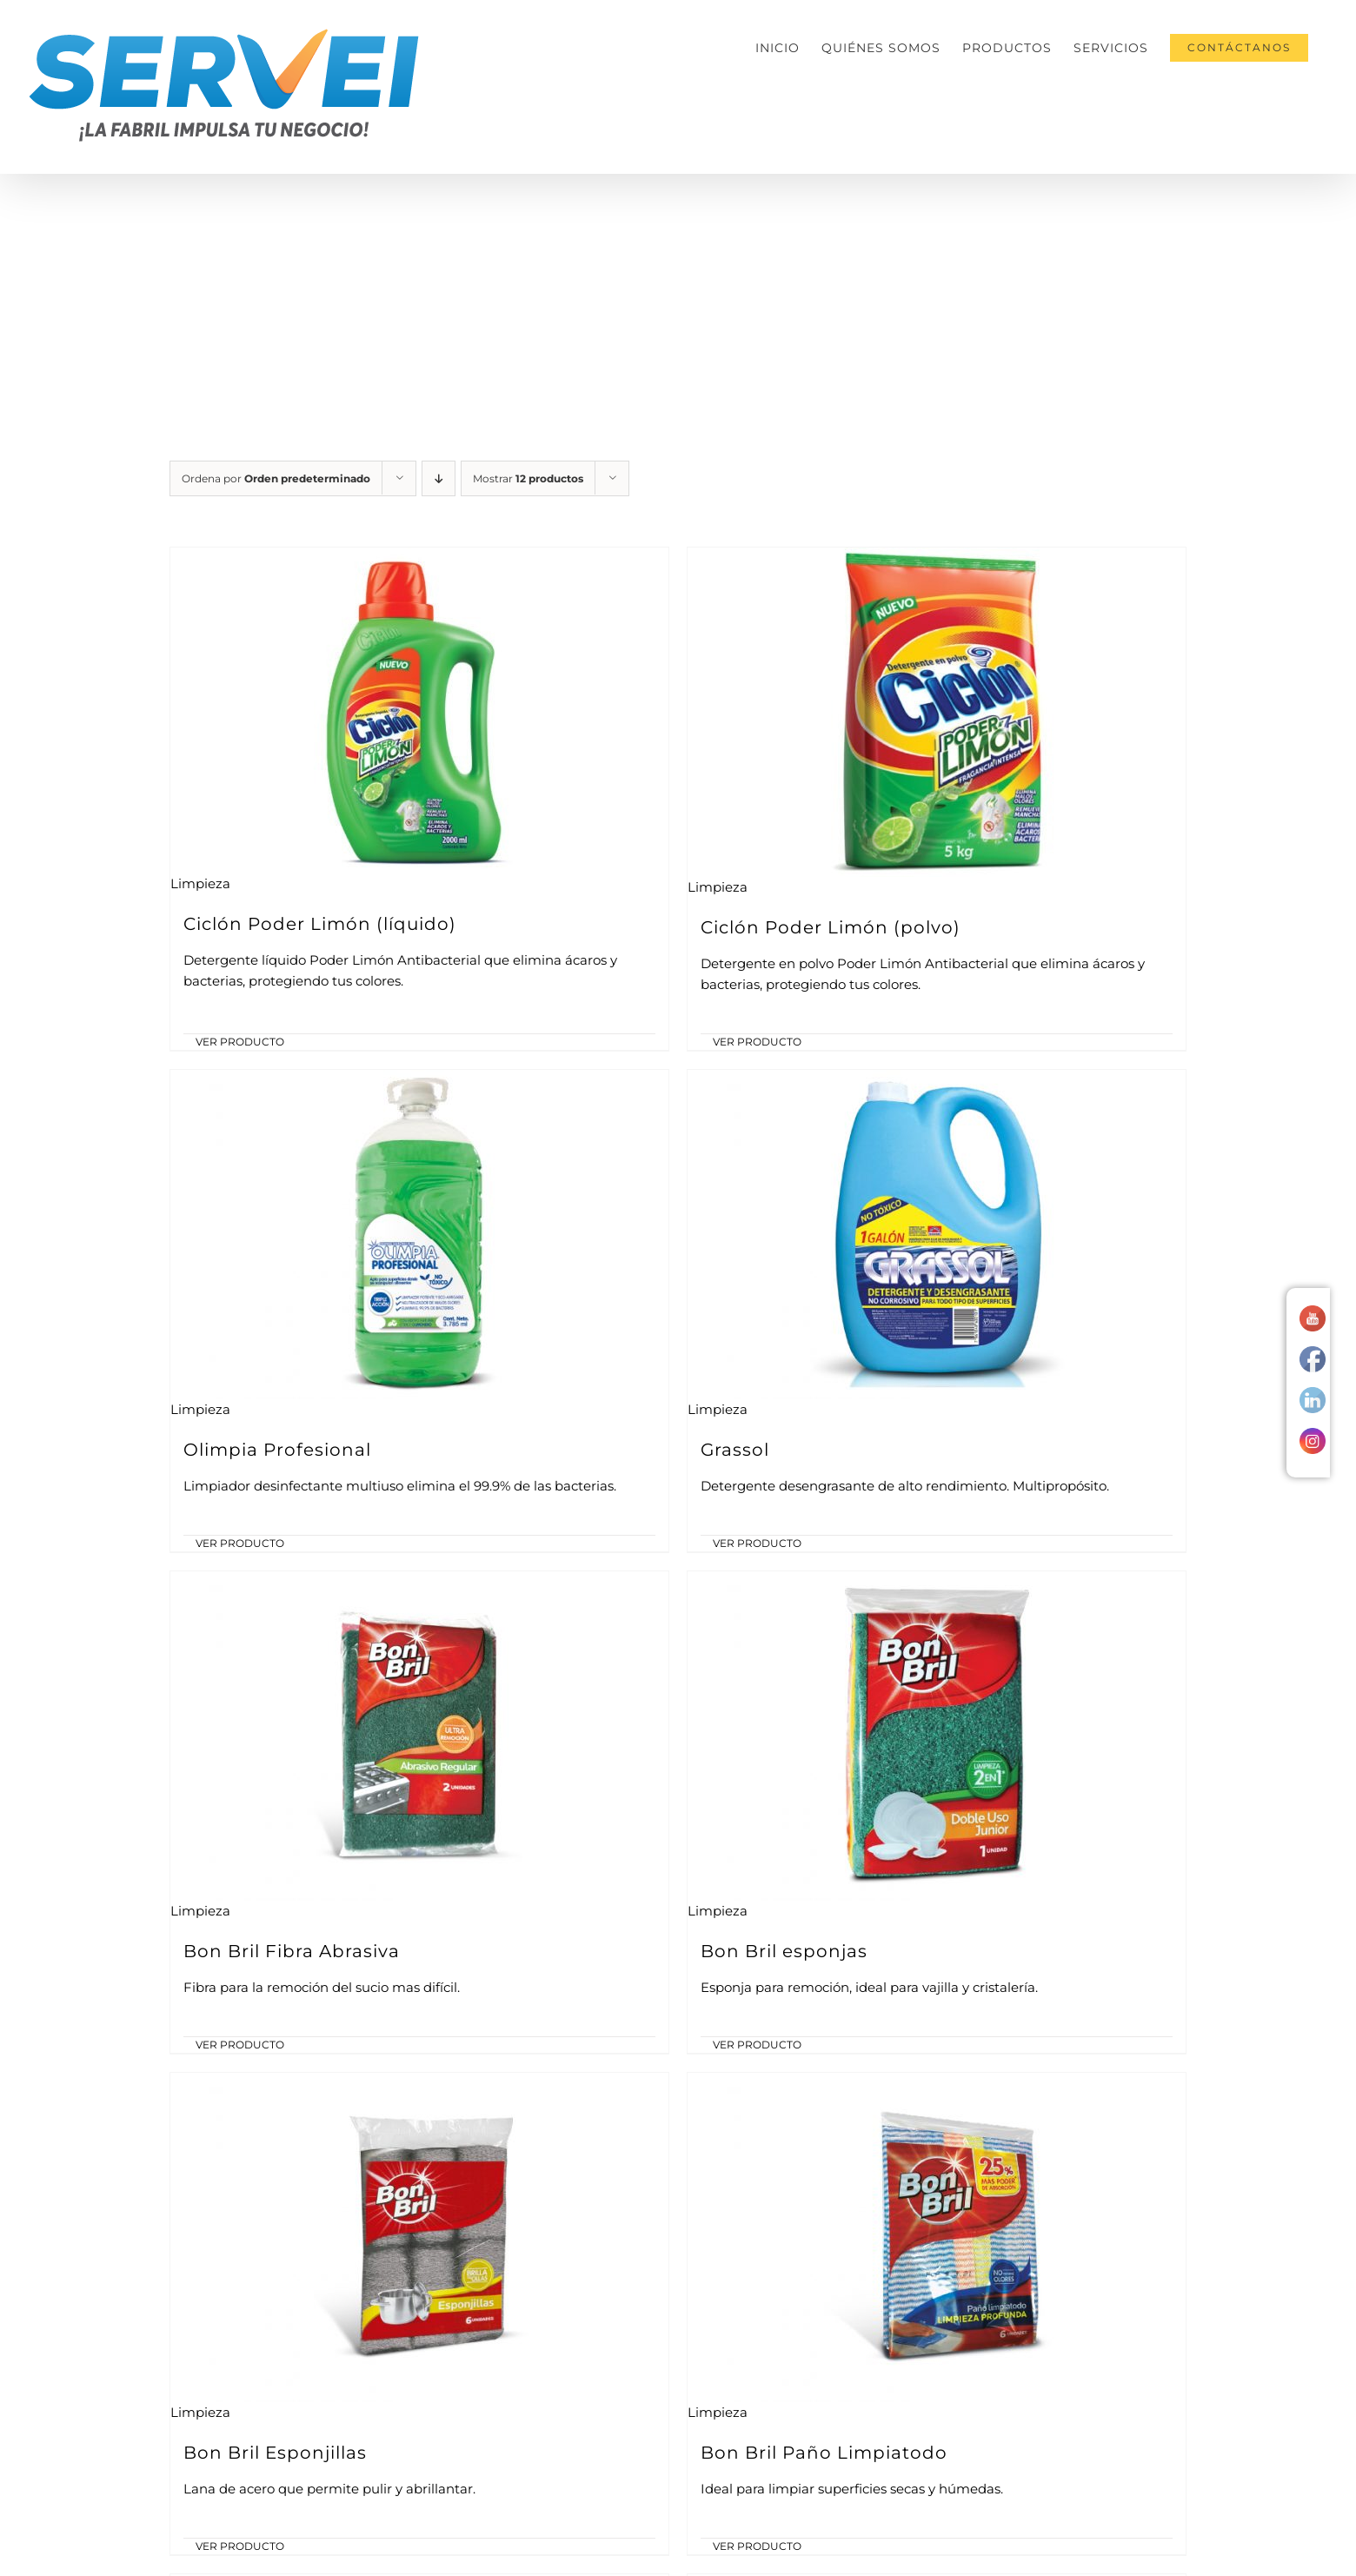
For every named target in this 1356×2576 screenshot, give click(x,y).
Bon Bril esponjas (784, 1951)
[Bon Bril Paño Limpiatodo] (937, 2237)
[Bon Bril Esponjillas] (419, 2237)
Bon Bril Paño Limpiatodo (824, 2452)
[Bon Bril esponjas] (937, 1736)
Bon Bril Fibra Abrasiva (291, 1951)
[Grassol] (937, 1234)
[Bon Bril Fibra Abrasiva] (419, 1736)
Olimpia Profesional (277, 1449)
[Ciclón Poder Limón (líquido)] (419, 710)
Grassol (735, 1449)
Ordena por (276, 478)
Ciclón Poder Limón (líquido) (319, 923)
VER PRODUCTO (240, 1041)
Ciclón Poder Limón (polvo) (830, 927)
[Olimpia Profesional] (419, 1234)
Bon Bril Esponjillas (275, 2452)
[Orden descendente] (438, 478)
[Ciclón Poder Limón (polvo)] (937, 712)
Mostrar (528, 478)
